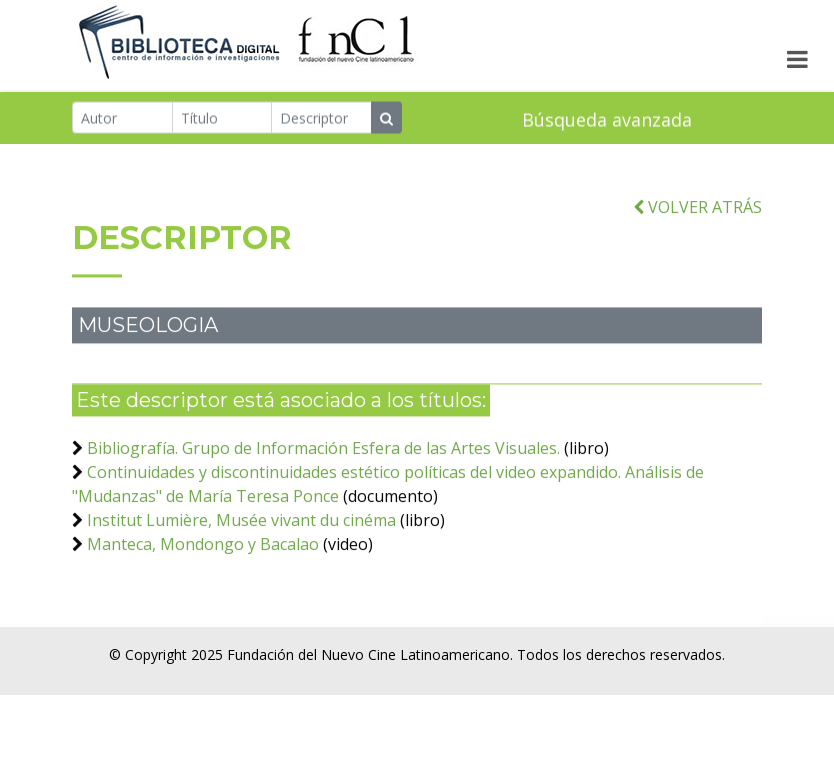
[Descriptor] (321, 118)
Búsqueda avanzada (607, 120)
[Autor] (122, 118)
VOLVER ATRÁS (697, 215)
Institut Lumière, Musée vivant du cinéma (241, 528)
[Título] (222, 118)
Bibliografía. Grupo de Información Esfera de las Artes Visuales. (323, 456)
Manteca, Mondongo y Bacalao (203, 552)
